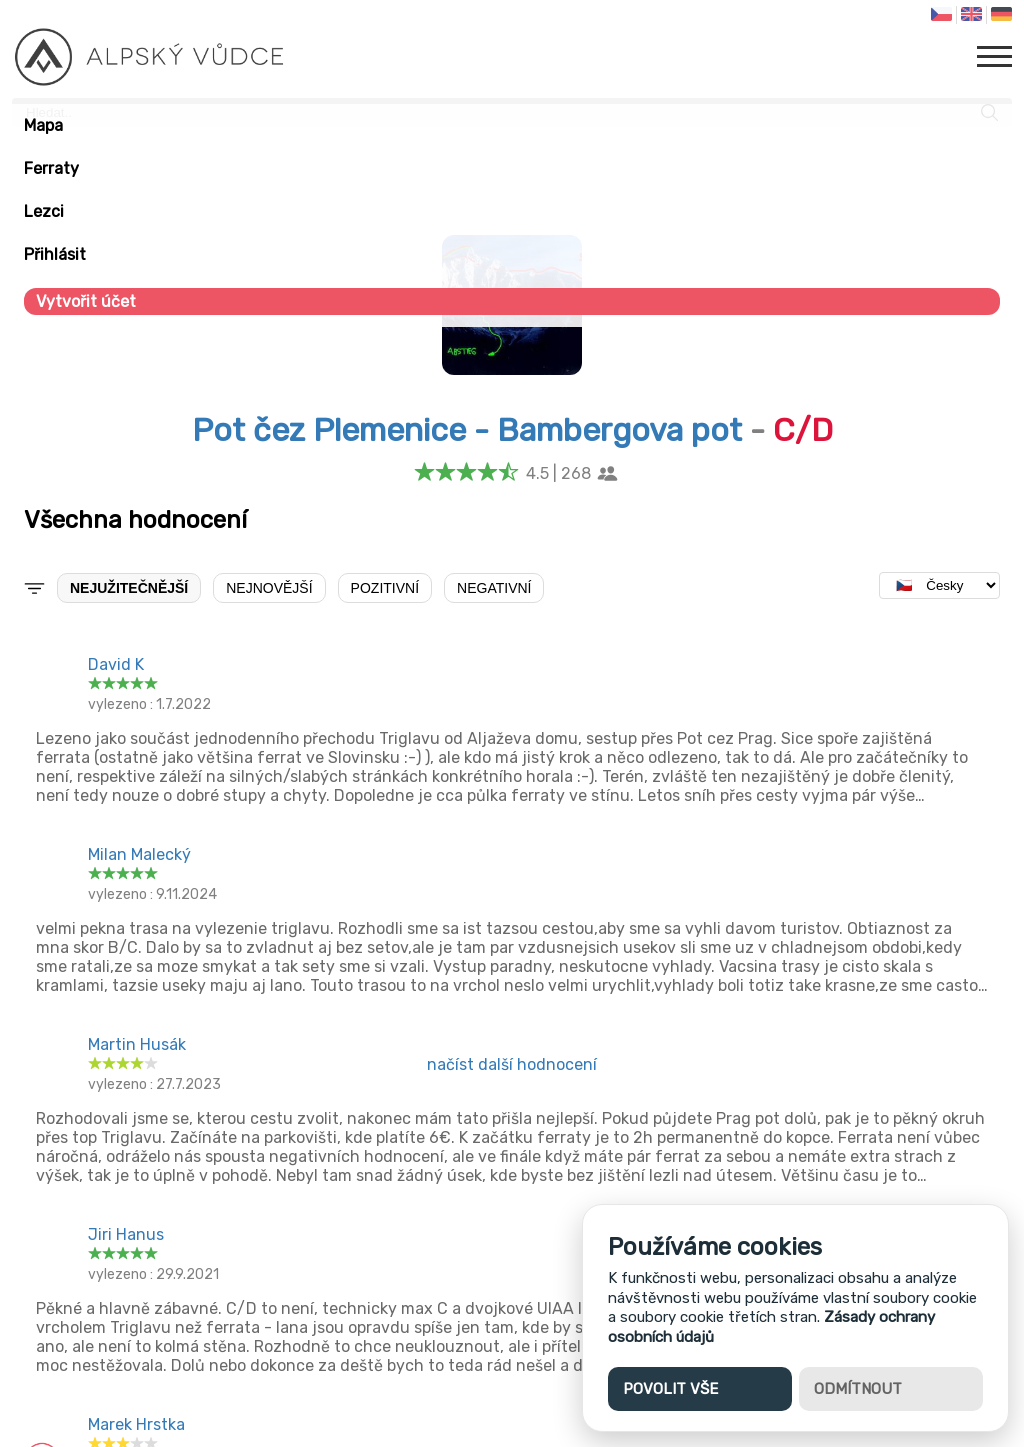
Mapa (43, 125)
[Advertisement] (512, 1238)
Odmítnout (858, 1389)
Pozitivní (385, 588)
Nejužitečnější (129, 588)
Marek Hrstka (136, 1424)
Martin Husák (137, 1044)
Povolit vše (670, 1389)
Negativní (494, 588)
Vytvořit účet (86, 301)
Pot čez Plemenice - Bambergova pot (467, 430)
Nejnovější (269, 588)
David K (116, 664)
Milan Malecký (139, 854)
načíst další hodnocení (512, 1064)
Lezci (44, 211)
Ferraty (51, 168)
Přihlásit (55, 254)
